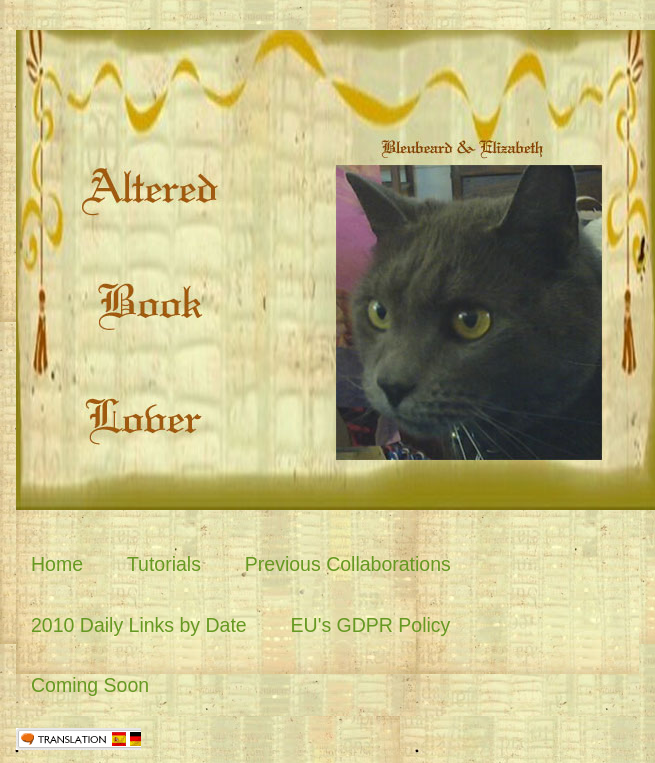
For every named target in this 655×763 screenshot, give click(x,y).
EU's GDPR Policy (371, 625)
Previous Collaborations (348, 564)
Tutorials (164, 564)
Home (57, 564)
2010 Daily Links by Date (139, 625)
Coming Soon (90, 685)
